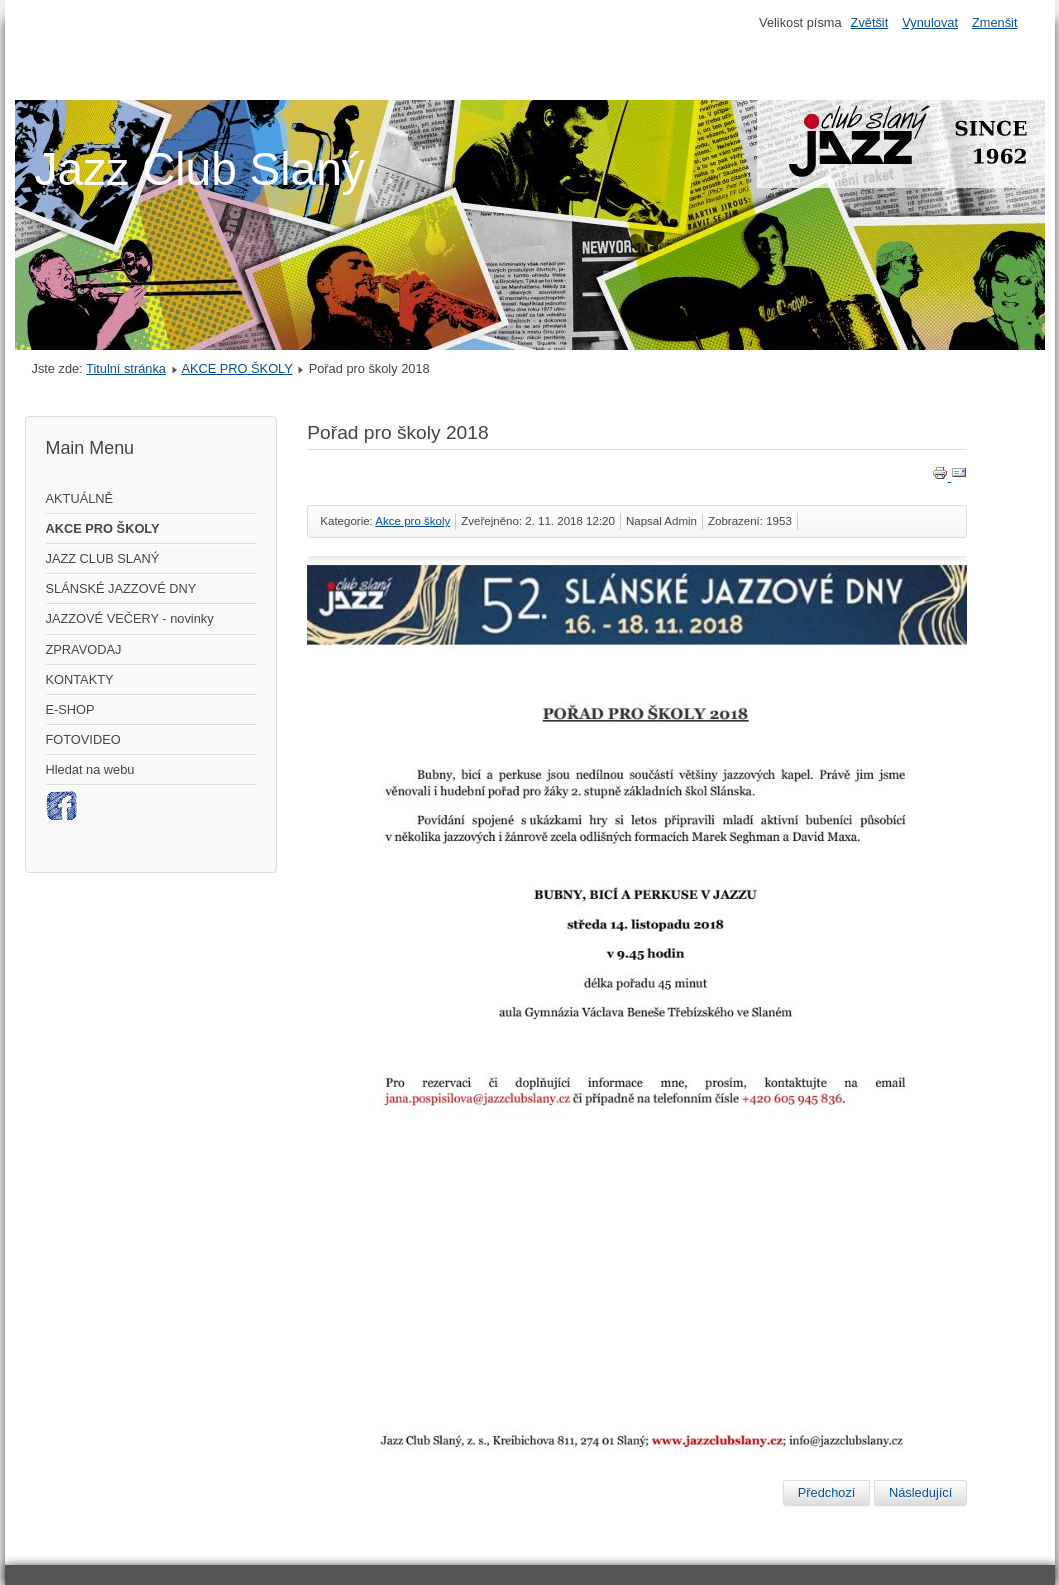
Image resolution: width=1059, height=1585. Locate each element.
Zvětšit (870, 22)
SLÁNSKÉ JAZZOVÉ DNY (121, 588)
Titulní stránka (126, 368)
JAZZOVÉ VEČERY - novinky (130, 618)
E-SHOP (70, 709)
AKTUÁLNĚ (80, 498)
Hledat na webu (90, 769)
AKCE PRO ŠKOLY (236, 368)
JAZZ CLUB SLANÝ (103, 558)
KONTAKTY (80, 679)
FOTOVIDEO (83, 739)
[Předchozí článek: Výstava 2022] (827, 1493)
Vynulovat (930, 22)
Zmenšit (995, 22)
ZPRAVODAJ (84, 649)
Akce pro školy (412, 521)
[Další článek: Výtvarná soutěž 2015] (920, 1493)
